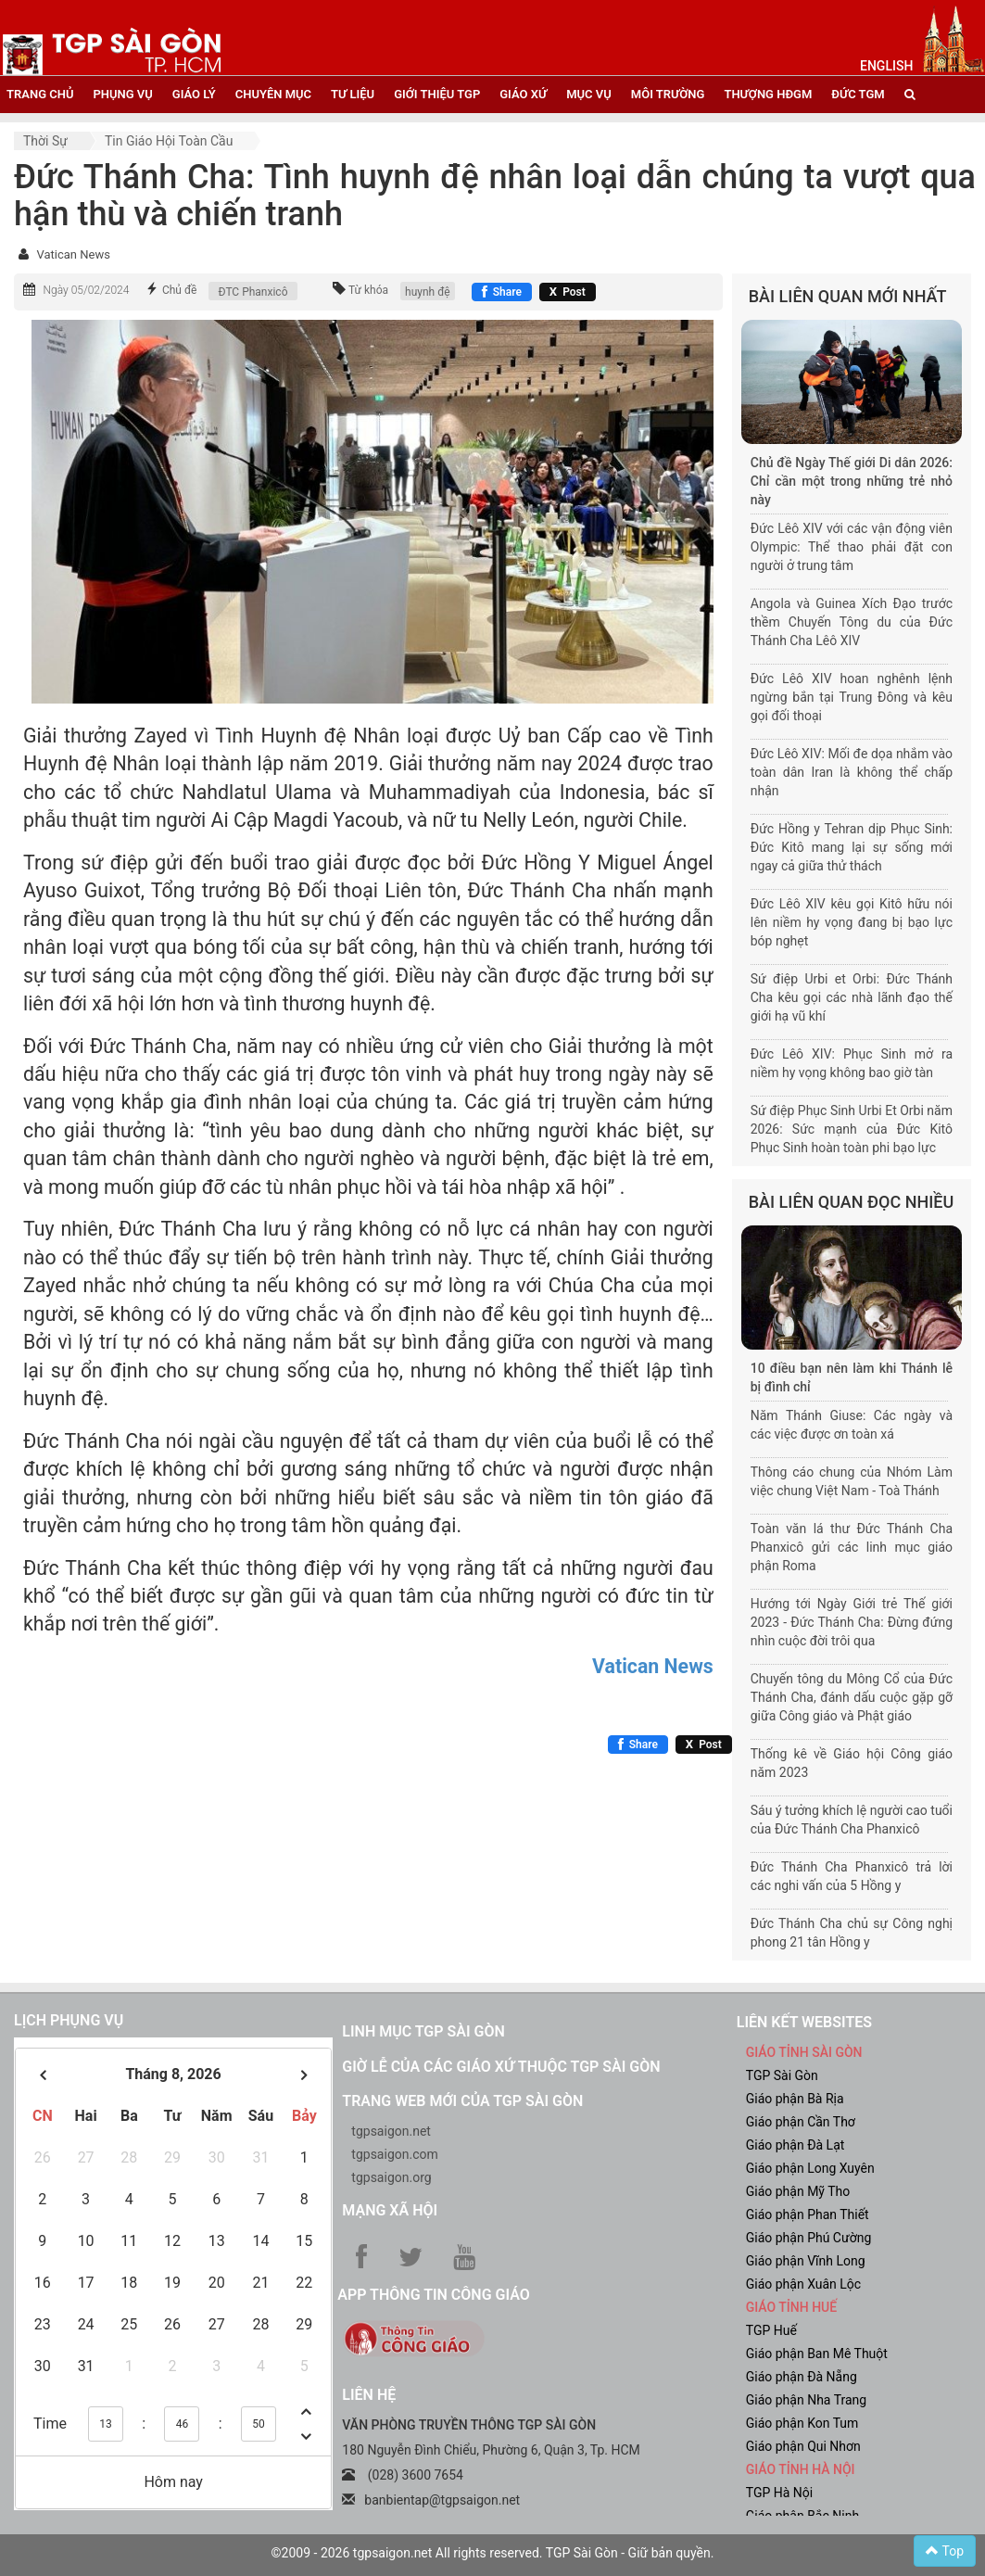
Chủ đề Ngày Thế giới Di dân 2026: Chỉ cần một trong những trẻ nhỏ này (852, 481)
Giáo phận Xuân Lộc (803, 2284)
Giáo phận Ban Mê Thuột (817, 2353)
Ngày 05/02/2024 (86, 290)
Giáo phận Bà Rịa (795, 2098)
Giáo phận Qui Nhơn (803, 2446)
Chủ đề (179, 290)
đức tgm (857, 94)
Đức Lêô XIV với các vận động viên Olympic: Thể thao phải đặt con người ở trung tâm (852, 547)
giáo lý (194, 94)
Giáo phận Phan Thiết (807, 2214)
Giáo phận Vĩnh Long (805, 2260)
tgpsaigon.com (394, 2154)
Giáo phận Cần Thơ (800, 2121)
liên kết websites (804, 2022)
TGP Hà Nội (779, 2492)
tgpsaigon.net (391, 2131)
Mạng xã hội (389, 2210)
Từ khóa (368, 290)
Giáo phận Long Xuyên (810, 2168)
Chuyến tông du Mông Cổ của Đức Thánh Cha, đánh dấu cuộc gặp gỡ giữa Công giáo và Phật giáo (852, 1697)
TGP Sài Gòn (782, 2075)
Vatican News (72, 254)
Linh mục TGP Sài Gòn (423, 2031)
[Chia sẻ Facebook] (502, 292)
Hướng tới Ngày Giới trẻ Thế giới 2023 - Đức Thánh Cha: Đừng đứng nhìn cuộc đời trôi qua (852, 1622)
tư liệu (352, 94)
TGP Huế (771, 2330)
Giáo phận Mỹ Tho (798, 2191)
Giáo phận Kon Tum (802, 2423)
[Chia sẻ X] (567, 292)
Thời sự (45, 140)
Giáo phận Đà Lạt (795, 2145)
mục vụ (589, 94)
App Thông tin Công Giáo (433, 2294)
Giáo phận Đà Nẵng (801, 2376)
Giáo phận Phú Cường (809, 2237)
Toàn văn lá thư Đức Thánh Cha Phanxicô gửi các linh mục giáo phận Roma (852, 1547)
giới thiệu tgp (437, 94)
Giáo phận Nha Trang (806, 2399)
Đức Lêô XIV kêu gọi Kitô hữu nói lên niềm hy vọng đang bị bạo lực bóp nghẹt (852, 922)
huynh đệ (427, 292)
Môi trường (668, 94)
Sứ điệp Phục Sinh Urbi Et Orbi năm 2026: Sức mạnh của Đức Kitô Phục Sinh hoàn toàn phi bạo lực (852, 1129)
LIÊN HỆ (369, 2395)
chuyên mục (273, 94)
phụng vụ (122, 94)
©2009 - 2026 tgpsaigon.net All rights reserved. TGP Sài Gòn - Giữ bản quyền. (493, 2552)
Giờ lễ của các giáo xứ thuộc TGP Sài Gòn (501, 2066)
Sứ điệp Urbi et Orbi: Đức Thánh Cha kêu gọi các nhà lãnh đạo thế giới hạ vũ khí (852, 997)
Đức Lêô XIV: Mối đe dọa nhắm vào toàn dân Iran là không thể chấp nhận (852, 772)
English (886, 65)
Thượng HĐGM (768, 94)
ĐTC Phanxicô (252, 292)
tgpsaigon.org (391, 2177)
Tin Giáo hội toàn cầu (169, 140)
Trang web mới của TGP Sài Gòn (462, 2101)
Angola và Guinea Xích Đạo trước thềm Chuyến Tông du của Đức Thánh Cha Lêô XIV (852, 622)
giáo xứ (523, 94)
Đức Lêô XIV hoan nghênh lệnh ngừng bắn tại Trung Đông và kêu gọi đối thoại (852, 697)
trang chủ (39, 94)
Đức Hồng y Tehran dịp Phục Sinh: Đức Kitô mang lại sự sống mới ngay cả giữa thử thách (852, 847)
